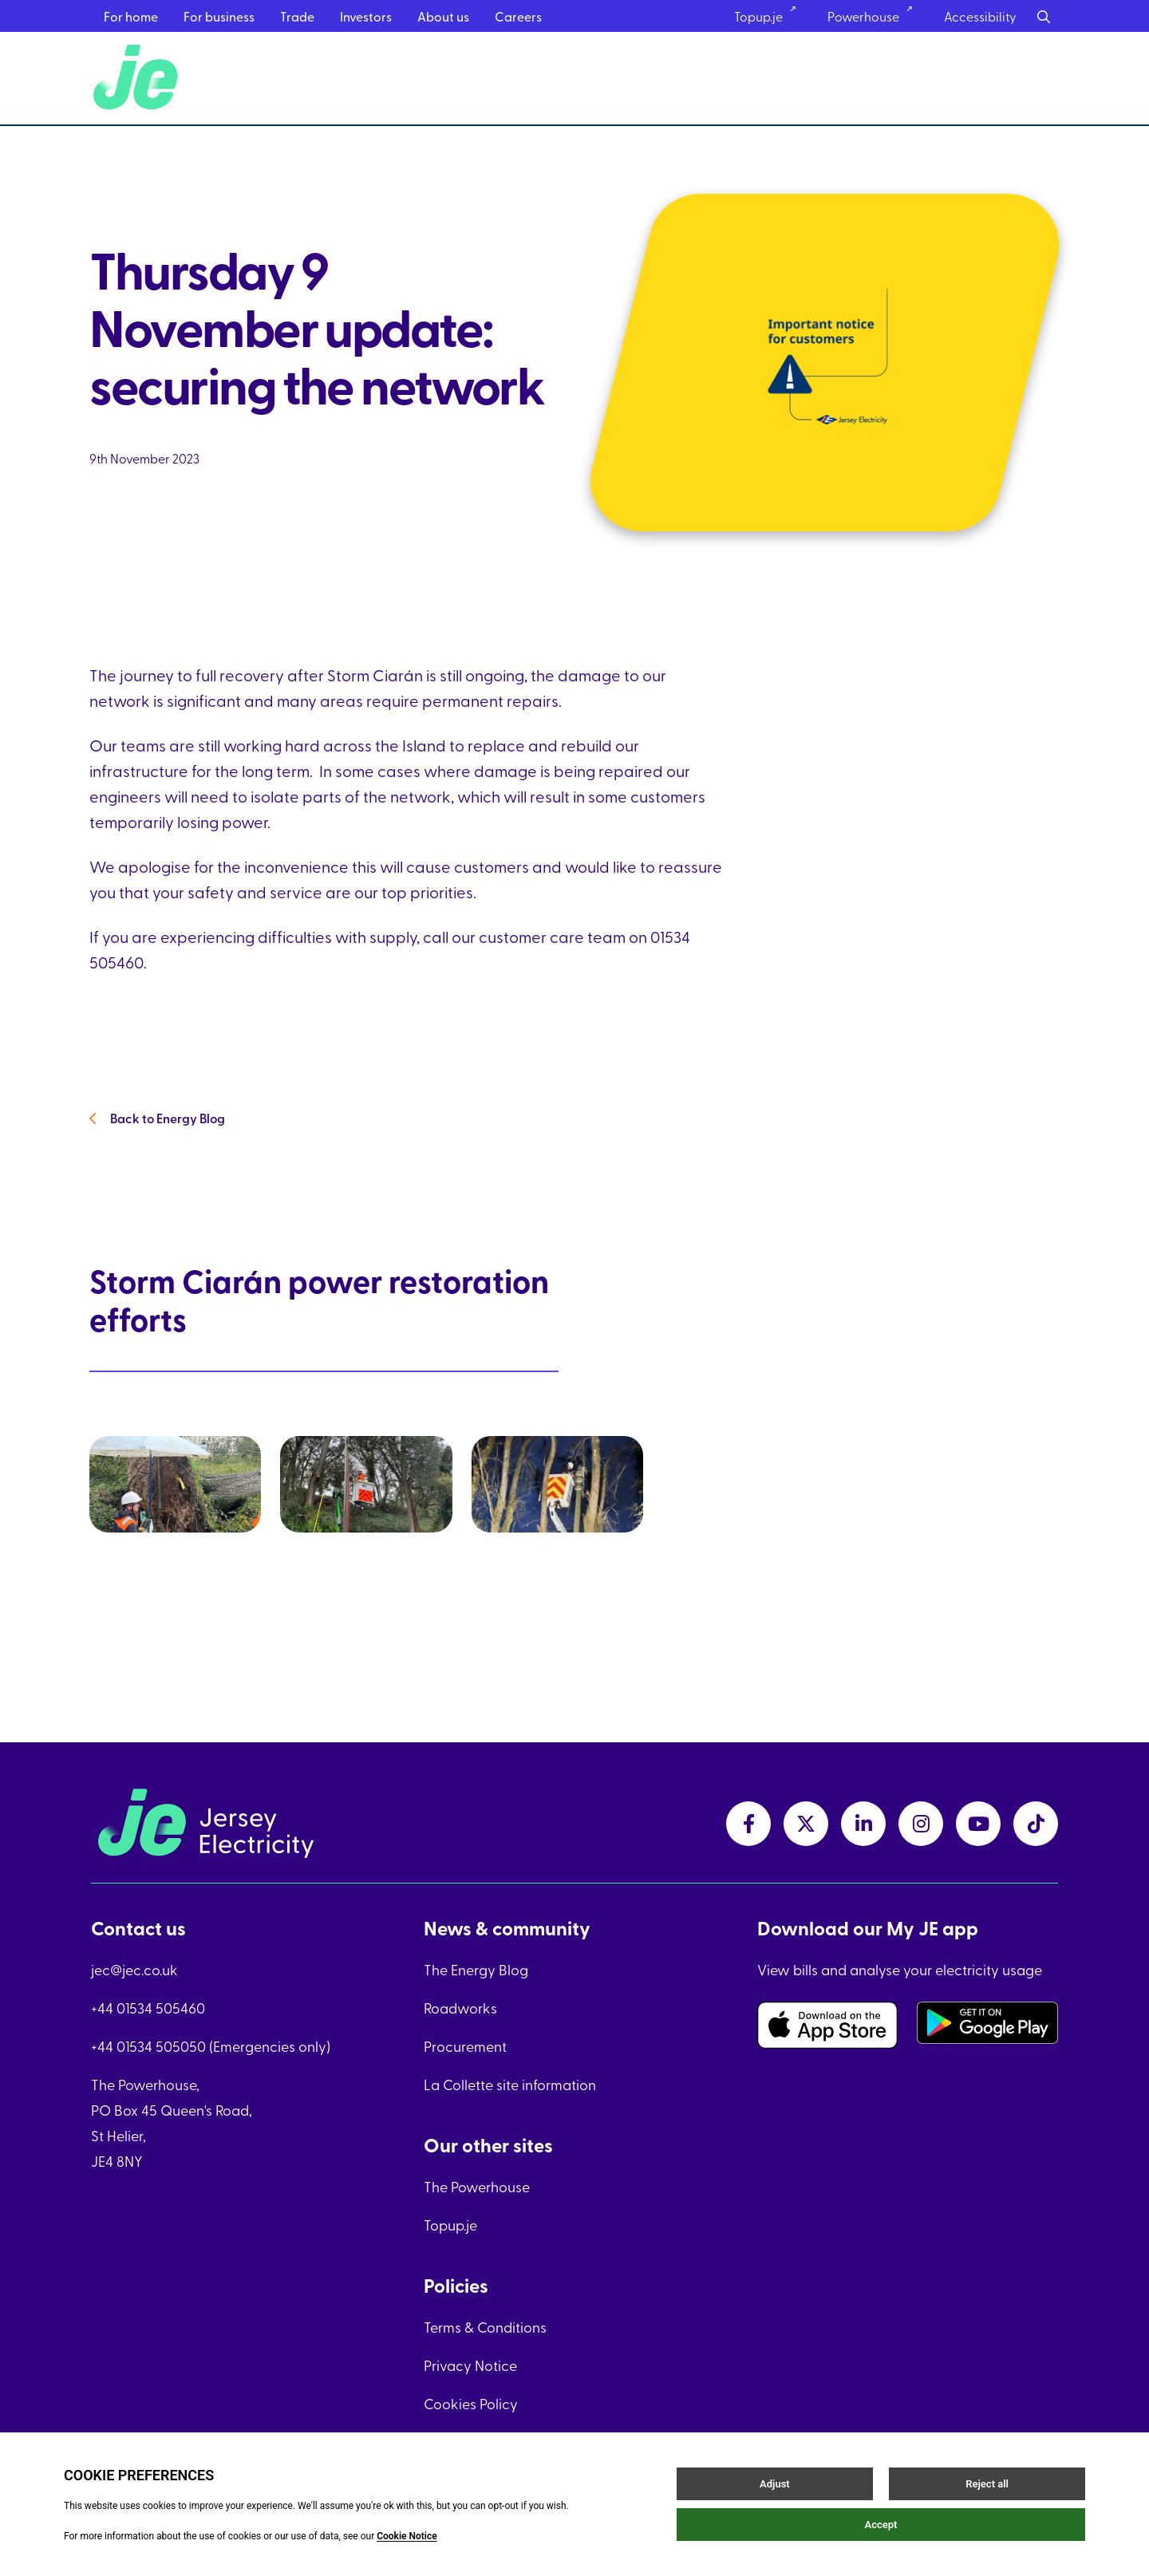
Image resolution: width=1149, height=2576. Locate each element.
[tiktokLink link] (1035, 1823)
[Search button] (1043, 16)
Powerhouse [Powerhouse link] (875, 16)
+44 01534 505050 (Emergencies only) (210, 2046)
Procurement (465, 2046)
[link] (204, 1536)
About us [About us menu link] (443, 16)
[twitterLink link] (806, 1823)
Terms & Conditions (485, 2327)
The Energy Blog (476, 1969)
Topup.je (450, 2225)
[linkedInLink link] (863, 1823)
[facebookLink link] (748, 1823)
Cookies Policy (471, 2403)
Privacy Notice (470, 2365)
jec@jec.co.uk (134, 1969)
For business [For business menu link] (219, 16)
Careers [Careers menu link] (518, 16)
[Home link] (138, 81)
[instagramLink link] (920, 1823)
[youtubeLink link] (978, 1823)
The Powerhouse (477, 2186)
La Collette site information (510, 2084)
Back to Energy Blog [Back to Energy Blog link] (159, 1132)
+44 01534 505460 (148, 2008)
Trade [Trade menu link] (297, 16)
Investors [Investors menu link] (366, 16)
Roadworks (460, 2008)
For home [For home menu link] (131, 16)
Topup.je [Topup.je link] (770, 16)
